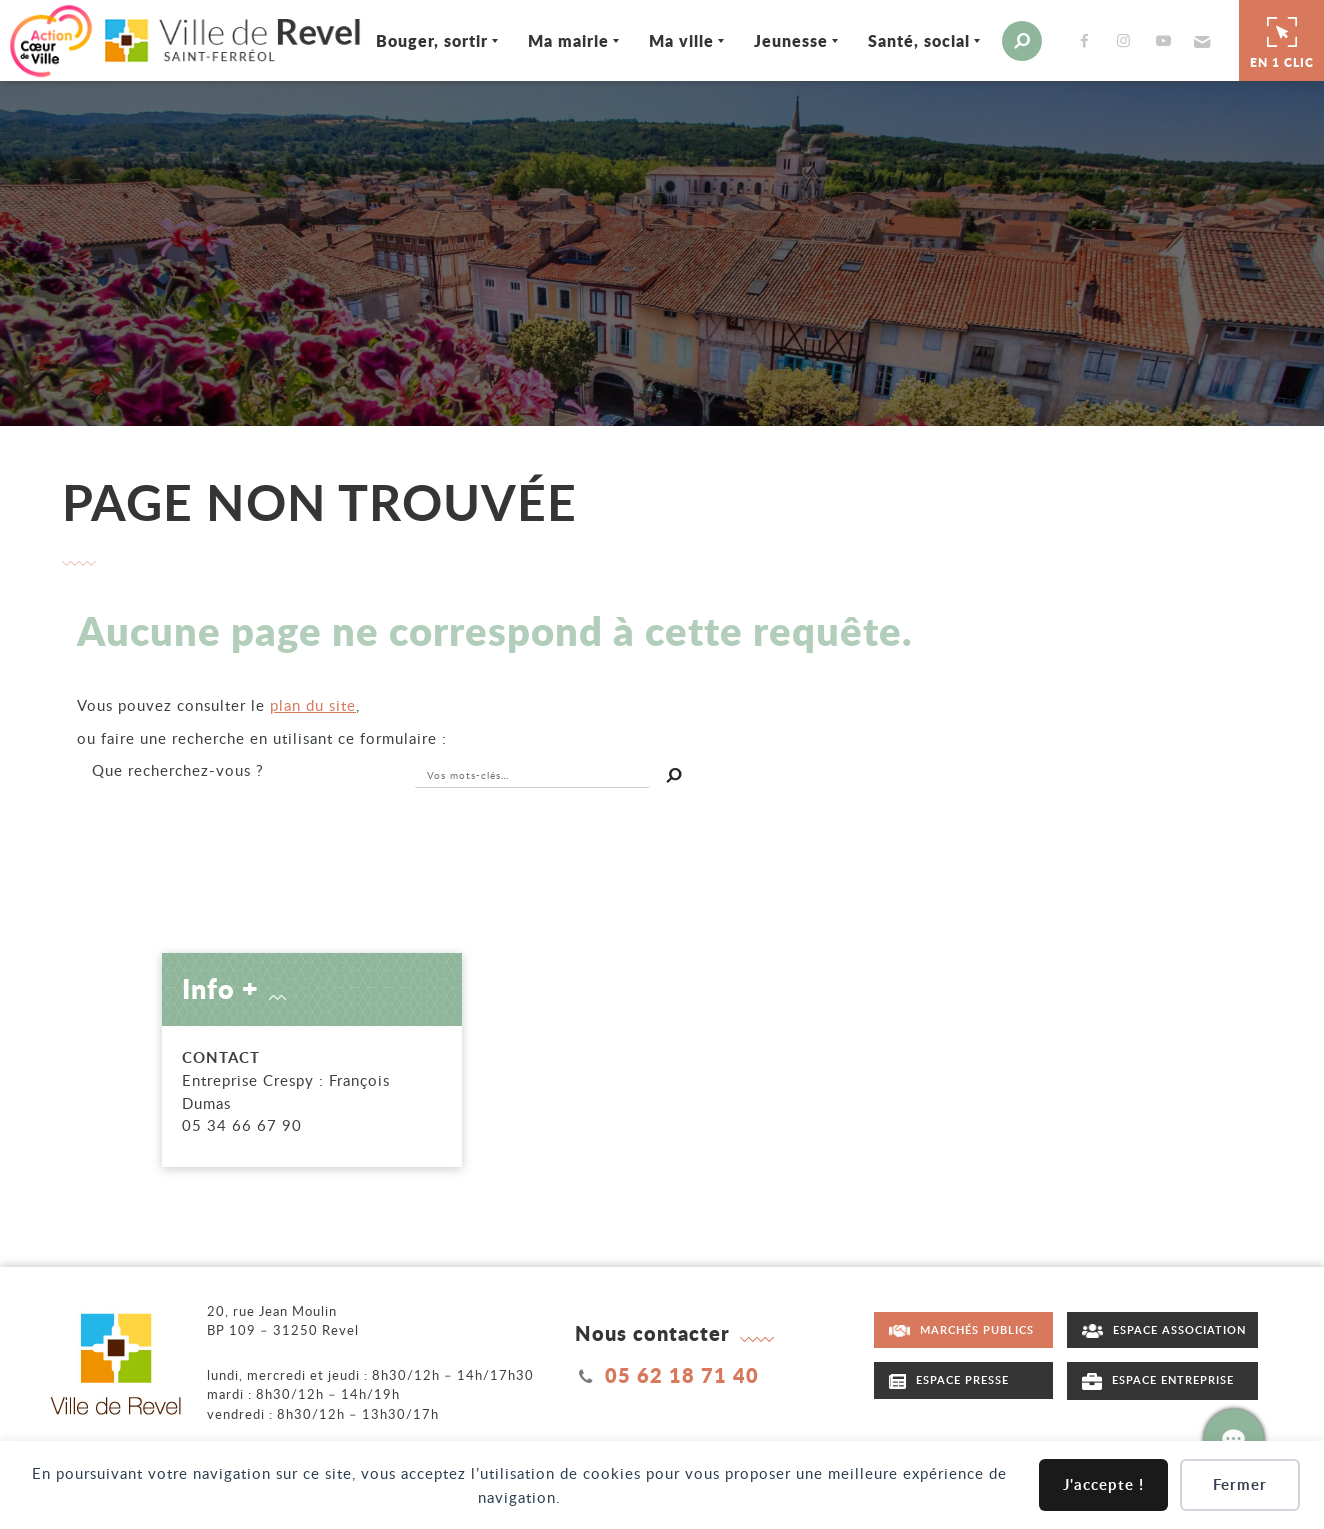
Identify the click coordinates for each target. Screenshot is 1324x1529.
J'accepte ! (1103, 1484)
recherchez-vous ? (178, 768)
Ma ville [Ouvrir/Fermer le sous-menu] (662, 38)
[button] (1180, 39)
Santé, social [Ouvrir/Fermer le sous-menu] (900, 38)
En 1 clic (1282, 39)
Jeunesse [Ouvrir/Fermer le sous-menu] (772, 38)
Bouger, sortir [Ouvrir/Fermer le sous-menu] (413, 38)
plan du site (313, 703)
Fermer (1240, 1484)
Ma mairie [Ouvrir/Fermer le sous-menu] (549, 38)
